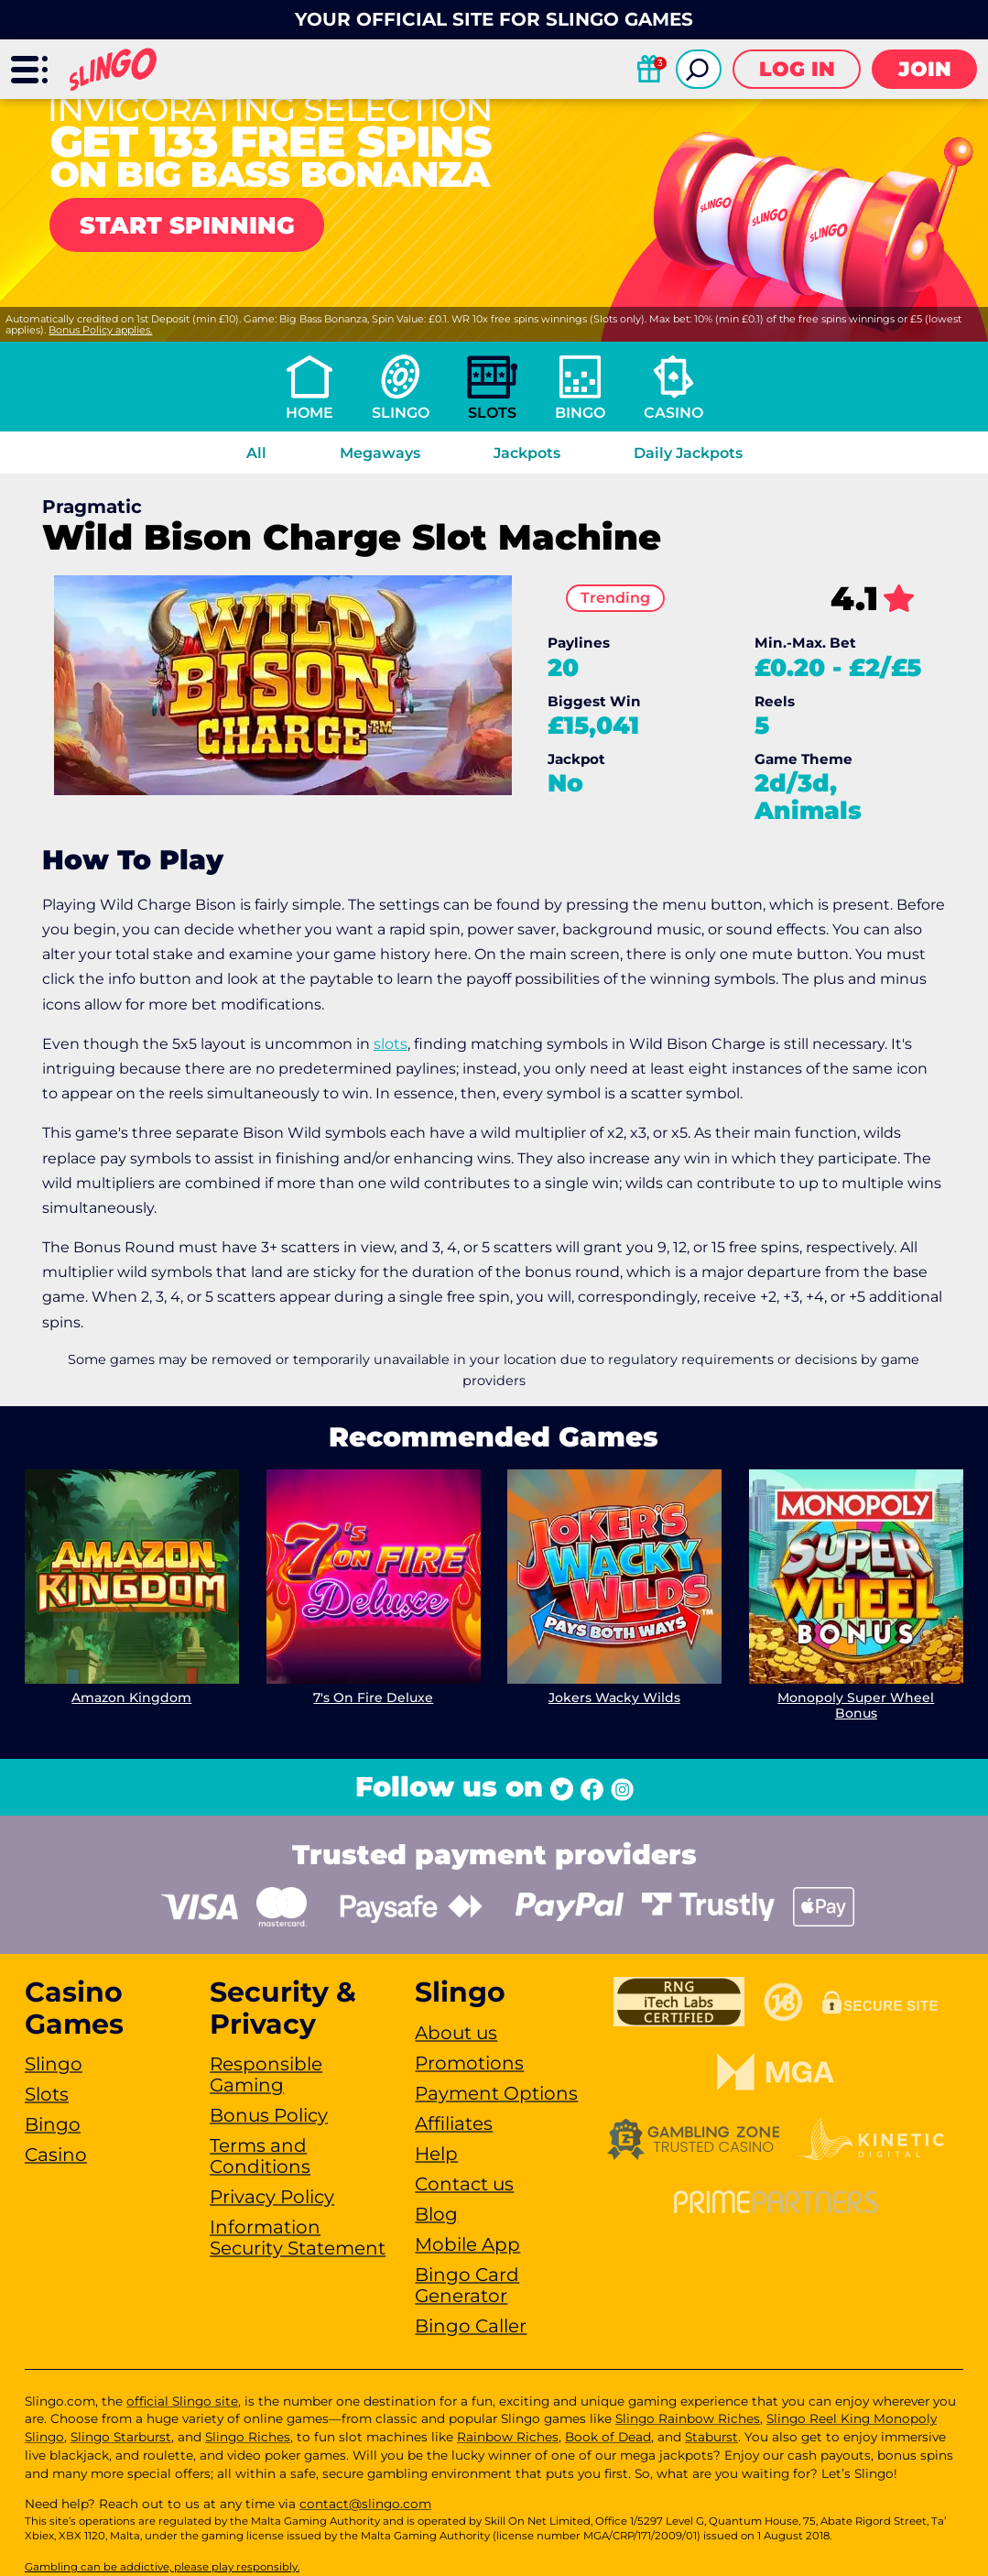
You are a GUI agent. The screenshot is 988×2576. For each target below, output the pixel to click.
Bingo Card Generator (467, 2285)
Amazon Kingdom (131, 1697)
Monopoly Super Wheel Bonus (856, 1705)
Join (924, 69)
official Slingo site (182, 2401)
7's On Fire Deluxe (373, 1697)
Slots (492, 412)
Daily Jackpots (688, 453)
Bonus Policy (269, 2115)
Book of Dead (608, 2436)
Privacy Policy (272, 2197)
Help (436, 2154)
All (256, 453)
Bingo (580, 412)
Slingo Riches (247, 2436)
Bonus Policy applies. (100, 329)
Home (309, 412)
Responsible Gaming (266, 2074)
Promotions (469, 2063)
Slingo (400, 412)
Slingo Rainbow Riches (687, 2418)
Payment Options (496, 2093)
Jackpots (527, 453)
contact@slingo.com (365, 2503)
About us (456, 2033)
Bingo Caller (471, 2326)
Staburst (711, 2436)
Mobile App (467, 2244)
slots (390, 1044)
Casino (673, 412)
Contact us (464, 2184)
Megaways (380, 453)
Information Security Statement (297, 2237)
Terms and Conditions (260, 2156)
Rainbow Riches (508, 2436)
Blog (436, 2214)
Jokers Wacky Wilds (614, 1697)
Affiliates (454, 2123)
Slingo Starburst (121, 2436)
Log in (797, 69)
